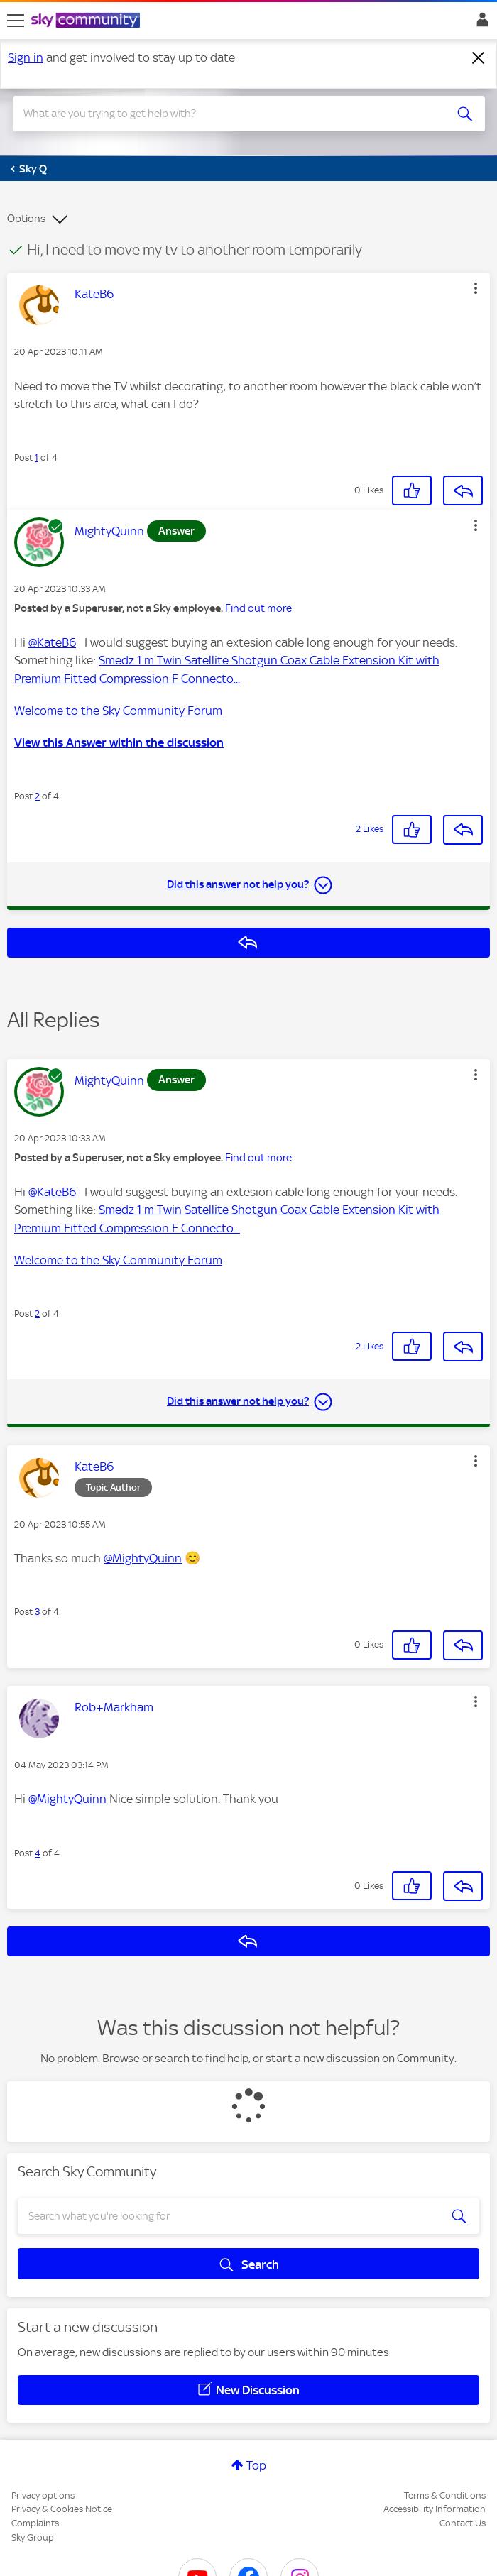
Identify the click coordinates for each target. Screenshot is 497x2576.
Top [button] (256, 2465)
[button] (476, 288)
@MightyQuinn (143, 1558)
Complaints (35, 2523)
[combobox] (225, 113)
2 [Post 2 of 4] (37, 796)
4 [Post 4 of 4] (37, 1853)
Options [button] (26, 218)
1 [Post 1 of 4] (36, 457)
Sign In (479, 23)
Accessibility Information (434, 2509)
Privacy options (43, 2495)
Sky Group (32, 2537)
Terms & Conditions (445, 2495)
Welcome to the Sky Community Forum (118, 710)
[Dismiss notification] (478, 58)
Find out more (258, 608)
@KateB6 (52, 642)
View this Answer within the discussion (119, 742)
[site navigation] (15, 20)
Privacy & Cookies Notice (61, 2509)
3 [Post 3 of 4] (37, 1611)
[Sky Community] (87, 21)
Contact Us (462, 2523)
